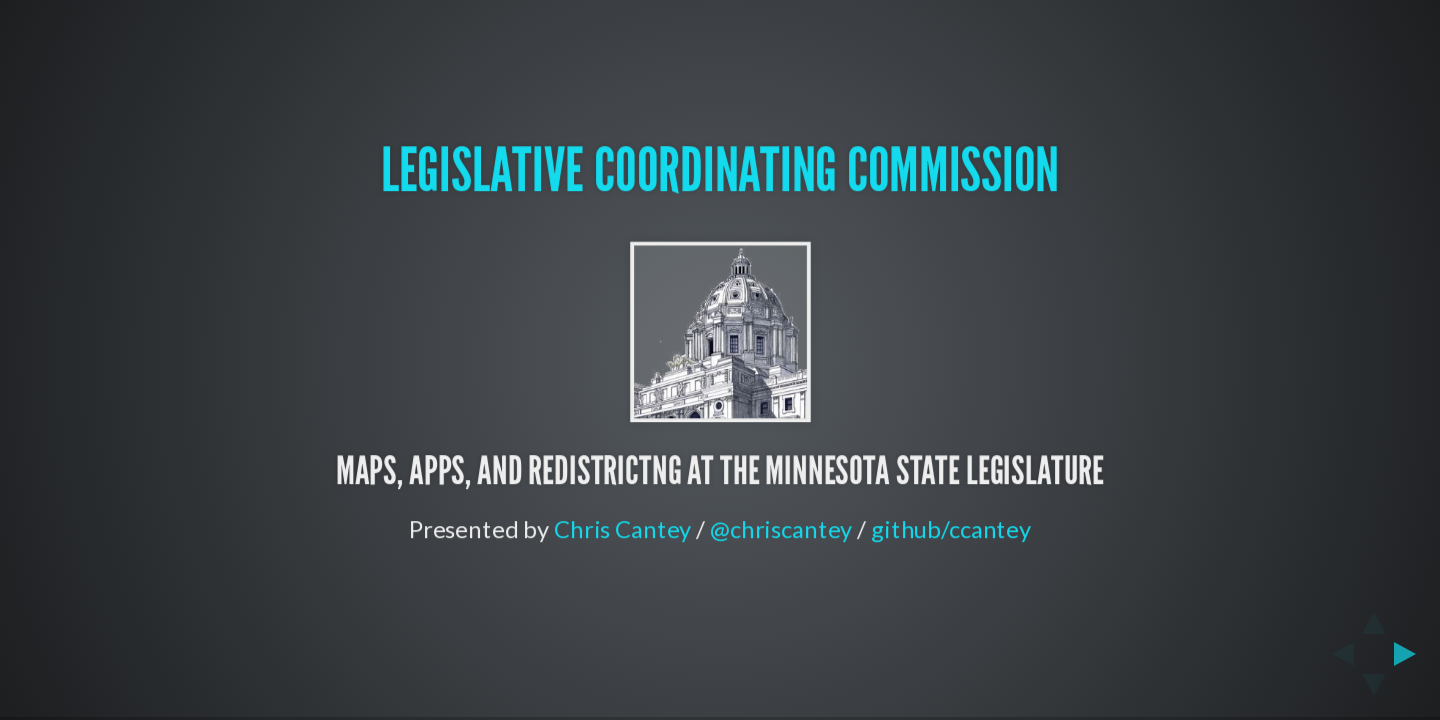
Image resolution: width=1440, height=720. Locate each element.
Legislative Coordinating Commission (720, 170)
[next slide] (1411, 654)
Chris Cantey (622, 528)
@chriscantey (781, 528)
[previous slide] (1337, 654)
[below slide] (1374, 691)
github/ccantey (951, 528)
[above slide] (1374, 617)
